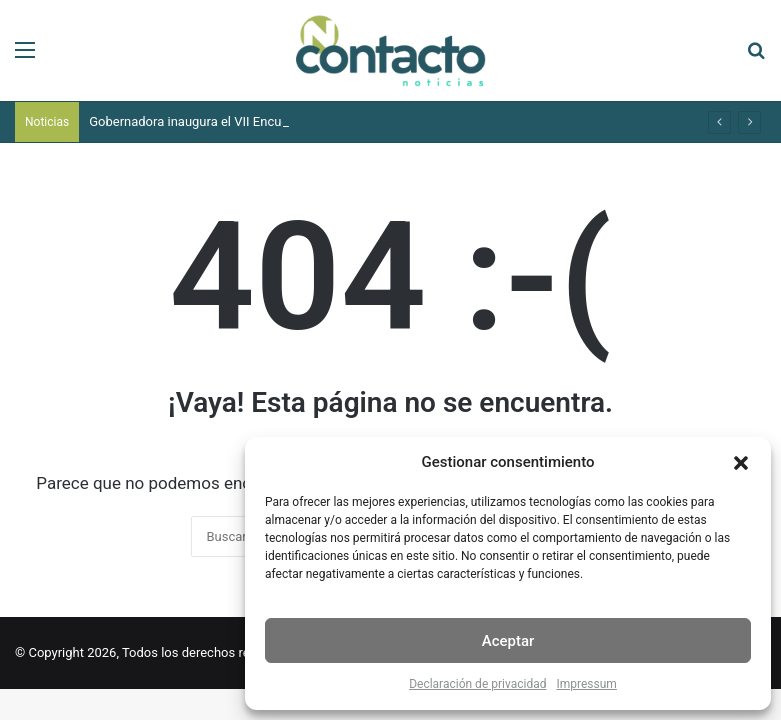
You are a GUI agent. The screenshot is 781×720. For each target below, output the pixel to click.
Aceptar (508, 641)
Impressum (586, 684)
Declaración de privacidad (477, 684)
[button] (741, 463)
